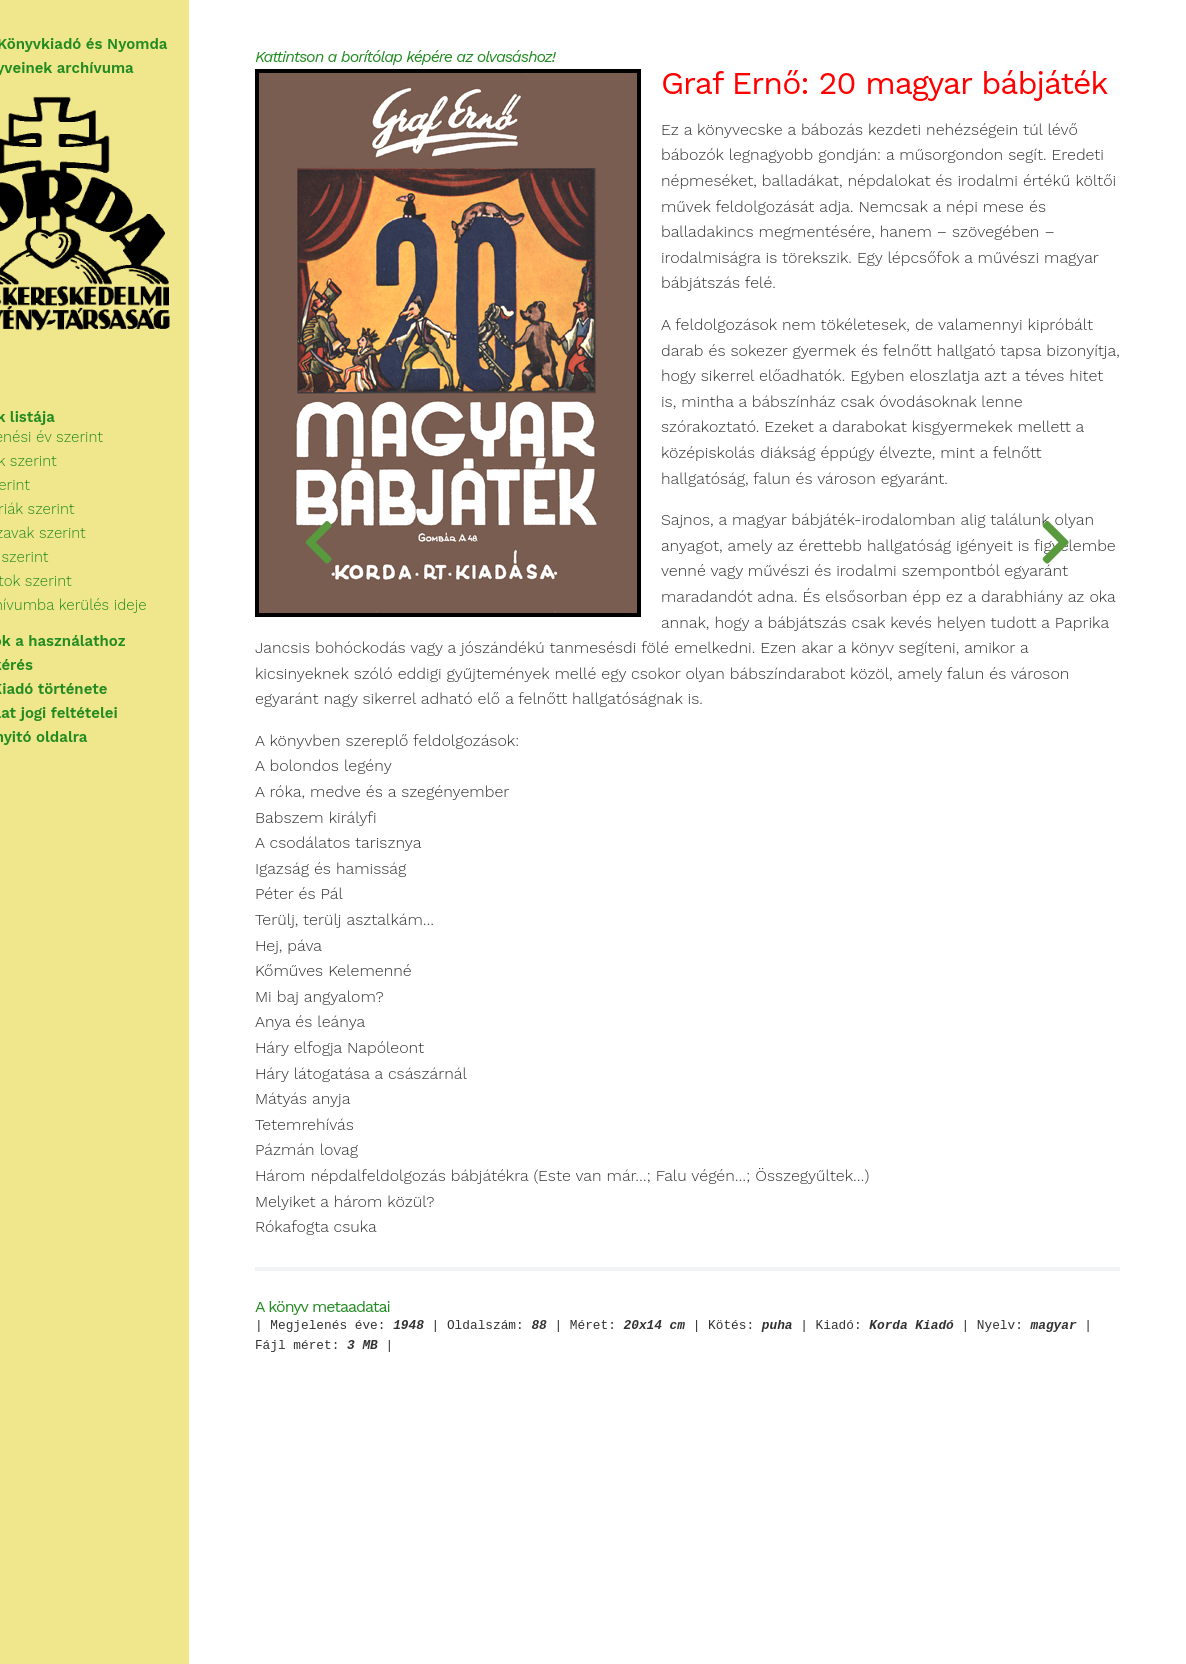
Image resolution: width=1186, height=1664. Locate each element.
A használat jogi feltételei (109, 726)
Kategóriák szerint (98, 534)
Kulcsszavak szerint (103, 558)
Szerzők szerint (89, 486)
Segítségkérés (67, 678)
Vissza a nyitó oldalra (94, 750)
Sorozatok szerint (96, 606)
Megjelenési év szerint (112, 462)
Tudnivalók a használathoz (113, 654)
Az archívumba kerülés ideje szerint (159, 630)
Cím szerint (75, 510)
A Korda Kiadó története (104, 702)
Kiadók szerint (85, 582)
